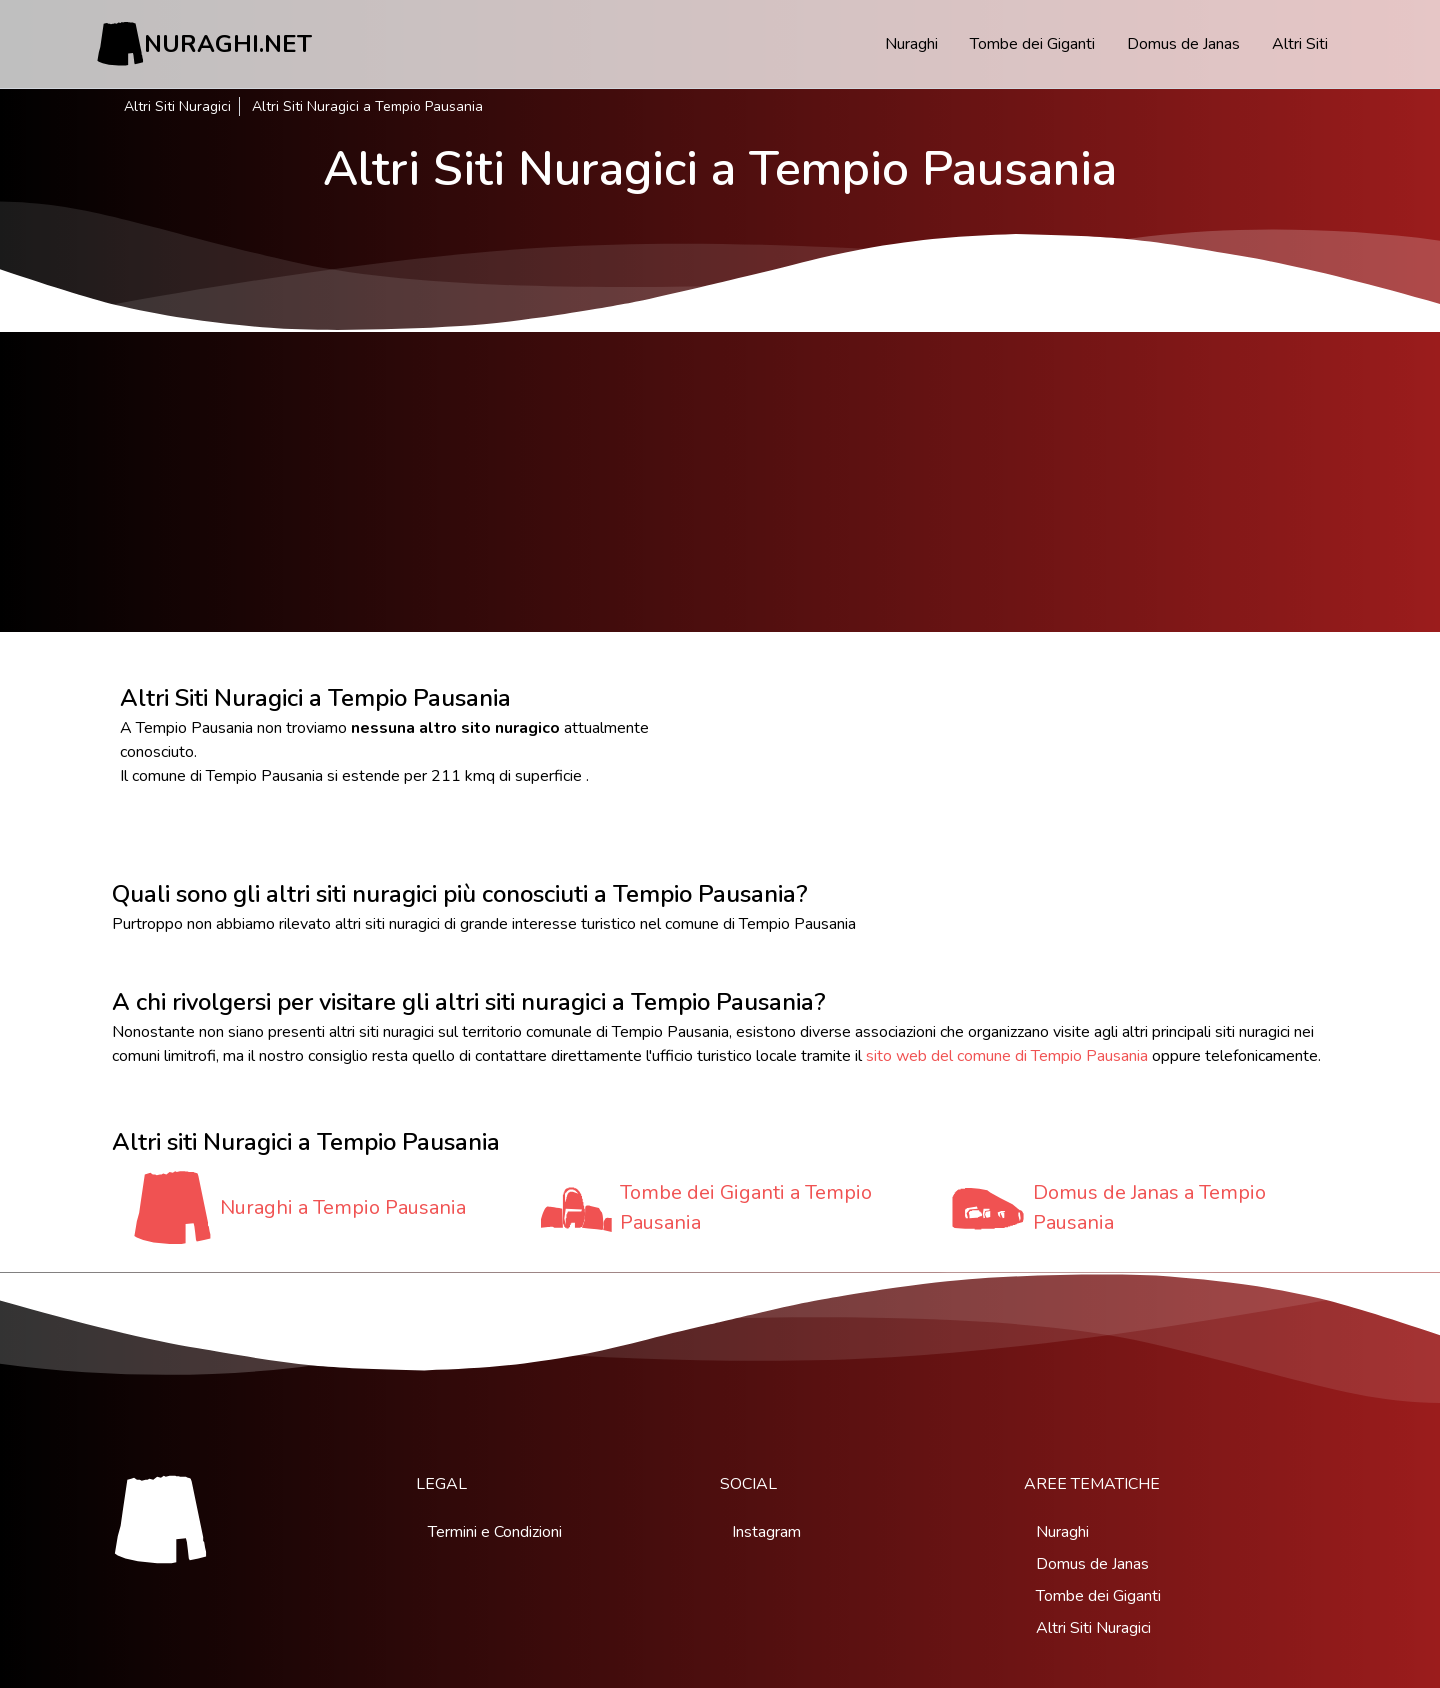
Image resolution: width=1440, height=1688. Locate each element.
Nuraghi (911, 44)
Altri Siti (1300, 44)
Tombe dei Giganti (1032, 44)
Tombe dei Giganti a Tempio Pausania (746, 1207)
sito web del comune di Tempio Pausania (1007, 1056)
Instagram (766, 1532)
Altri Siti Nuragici (177, 106)
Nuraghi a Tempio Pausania (343, 1207)
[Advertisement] (720, 482)
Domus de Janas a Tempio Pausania (1149, 1207)
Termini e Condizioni (495, 1532)
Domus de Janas (1183, 44)
